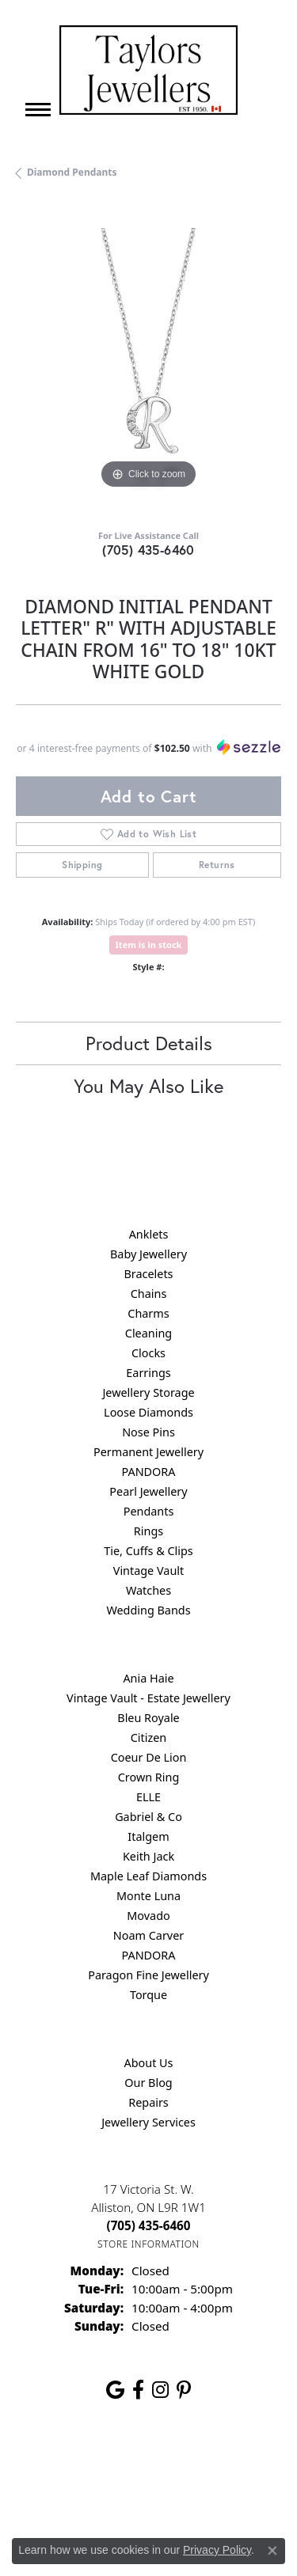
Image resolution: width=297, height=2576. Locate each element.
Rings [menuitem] (148, 1530)
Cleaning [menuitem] (148, 1333)
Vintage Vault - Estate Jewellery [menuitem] (148, 1697)
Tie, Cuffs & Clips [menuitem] (148, 1550)
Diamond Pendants (72, 172)
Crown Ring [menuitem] (149, 1777)
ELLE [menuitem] (148, 1796)
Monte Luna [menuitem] (148, 1895)
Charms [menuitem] (148, 1313)
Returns (217, 865)
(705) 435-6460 (148, 549)
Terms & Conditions (85, 2493)
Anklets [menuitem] (149, 1234)
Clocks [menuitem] (148, 1352)
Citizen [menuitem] (149, 1737)
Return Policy (108, 2463)
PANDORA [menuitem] (148, 1471)
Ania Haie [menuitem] (148, 1678)
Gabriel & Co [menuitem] (148, 1816)
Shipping (82, 865)
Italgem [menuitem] (148, 1836)
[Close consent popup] (272, 2550)
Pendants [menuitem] (149, 1511)
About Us (148, 2062)
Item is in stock (149, 944)
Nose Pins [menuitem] (148, 1432)
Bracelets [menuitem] (148, 1273)
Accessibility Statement (202, 2493)
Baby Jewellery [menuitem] (148, 1253)
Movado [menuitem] (148, 1915)
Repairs (148, 2102)
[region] (148, 360)
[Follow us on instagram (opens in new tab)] (160, 2390)
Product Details (149, 1043)
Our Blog (148, 2082)
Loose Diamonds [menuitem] (148, 1412)
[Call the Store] (149, 2225)
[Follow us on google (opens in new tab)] (115, 2390)
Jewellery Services (148, 2122)
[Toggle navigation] (38, 109)
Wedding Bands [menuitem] (148, 1610)
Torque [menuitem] (148, 1994)
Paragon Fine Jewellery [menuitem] (148, 1974)
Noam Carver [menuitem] (148, 1935)
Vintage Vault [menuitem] (148, 1570)
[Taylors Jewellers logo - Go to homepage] (148, 70)
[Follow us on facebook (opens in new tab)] (138, 2390)
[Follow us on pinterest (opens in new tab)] (184, 2390)
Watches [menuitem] (148, 1590)
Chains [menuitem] (149, 1293)
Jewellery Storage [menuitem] (148, 1392)
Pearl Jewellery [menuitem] (148, 1491)
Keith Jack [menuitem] (148, 1856)
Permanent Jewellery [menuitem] (148, 1451)
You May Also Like (148, 1085)
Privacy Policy (187, 2463)
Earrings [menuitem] (148, 1372)
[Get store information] (148, 2244)
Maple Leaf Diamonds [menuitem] (148, 1876)
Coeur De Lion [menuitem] (149, 1757)
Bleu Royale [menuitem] (148, 1717)
